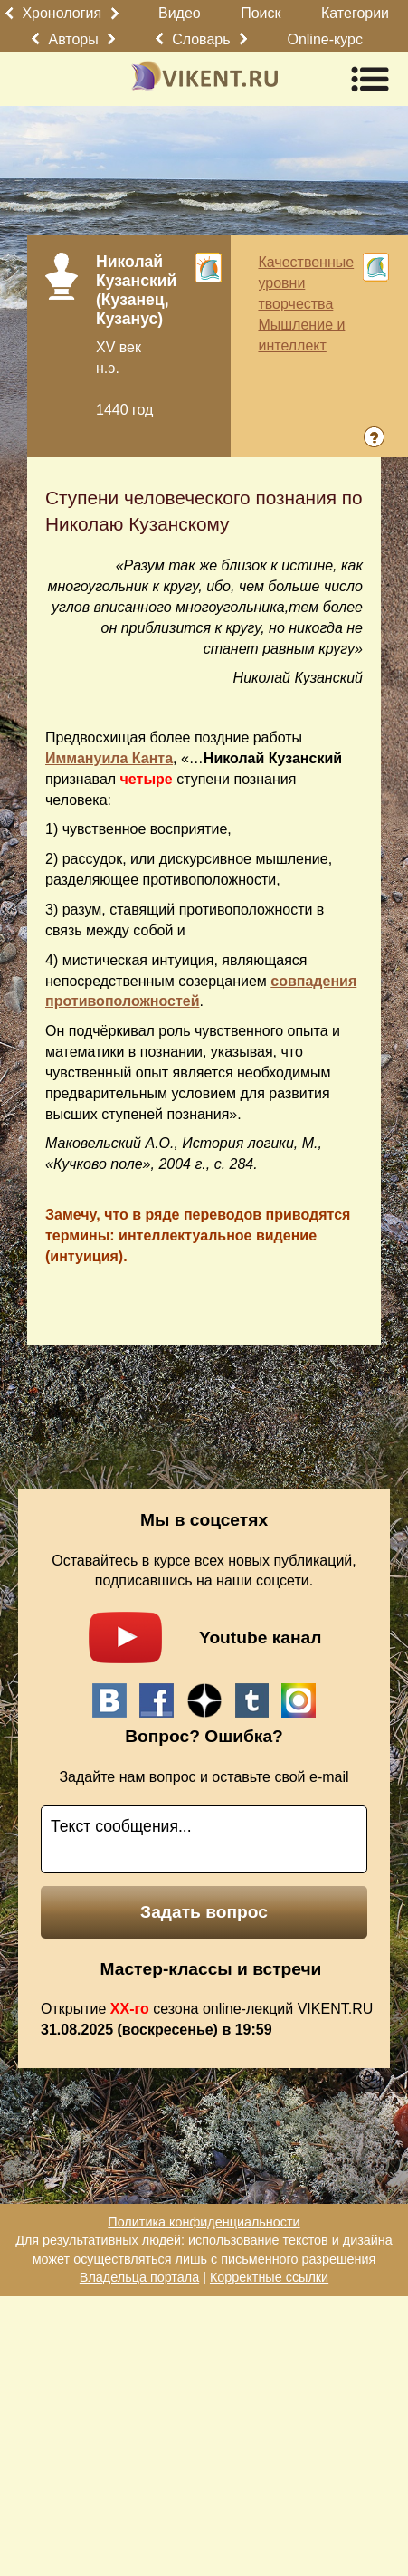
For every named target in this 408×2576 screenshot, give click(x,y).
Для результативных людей (98, 2240)
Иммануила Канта (109, 758)
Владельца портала (139, 2277)
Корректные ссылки (269, 2277)
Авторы (74, 39)
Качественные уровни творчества (306, 282)
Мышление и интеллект (301, 335)
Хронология (61, 13)
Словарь (201, 39)
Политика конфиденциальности (203, 2222)
